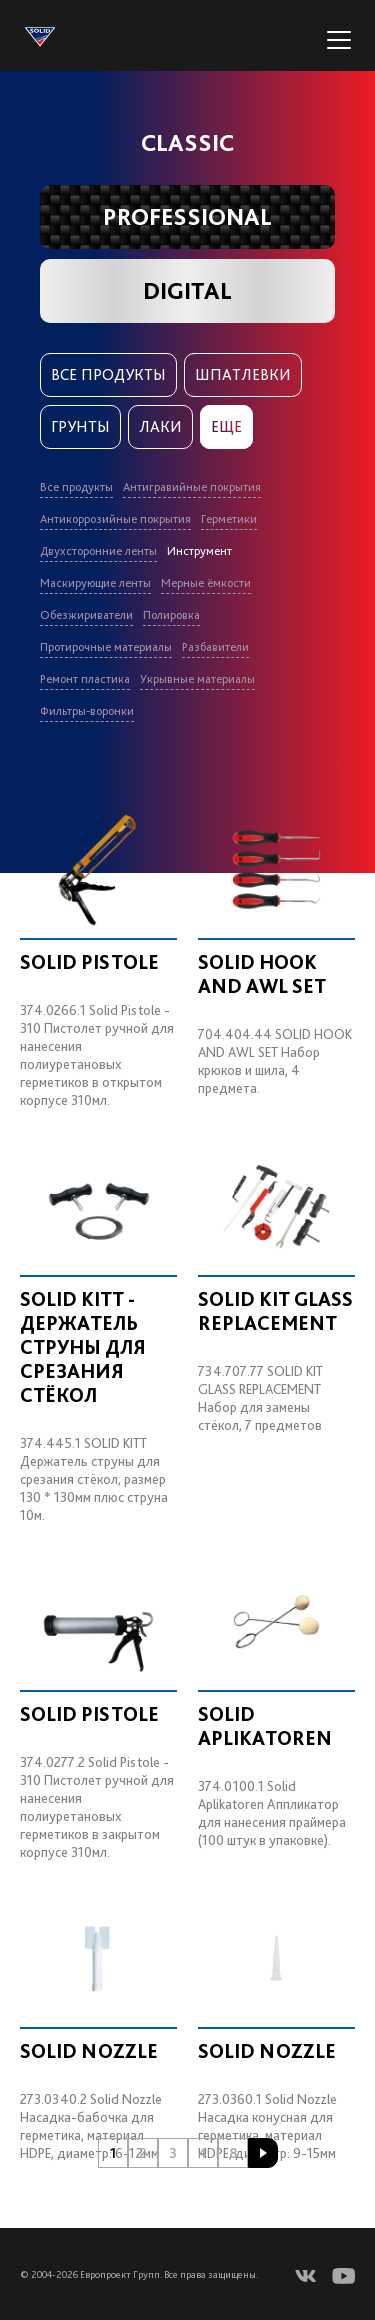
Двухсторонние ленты (98, 551)
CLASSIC (187, 142)
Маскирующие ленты (95, 583)
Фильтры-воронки (87, 711)
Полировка (171, 615)
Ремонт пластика (85, 679)
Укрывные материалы (197, 679)
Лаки (160, 426)
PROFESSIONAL (187, 216)
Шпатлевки (243, 374)
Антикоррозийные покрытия (115, 519)
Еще (226, 426)
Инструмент (199, 551)
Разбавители (215, 647)
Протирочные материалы (106, 647)
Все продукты (108, 374)
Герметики (229, 519)
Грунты (80, 426)
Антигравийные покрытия (192, 487)
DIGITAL (187, 290)
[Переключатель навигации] (339, 40)
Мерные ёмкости (206, 583)
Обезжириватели (86, 615)
